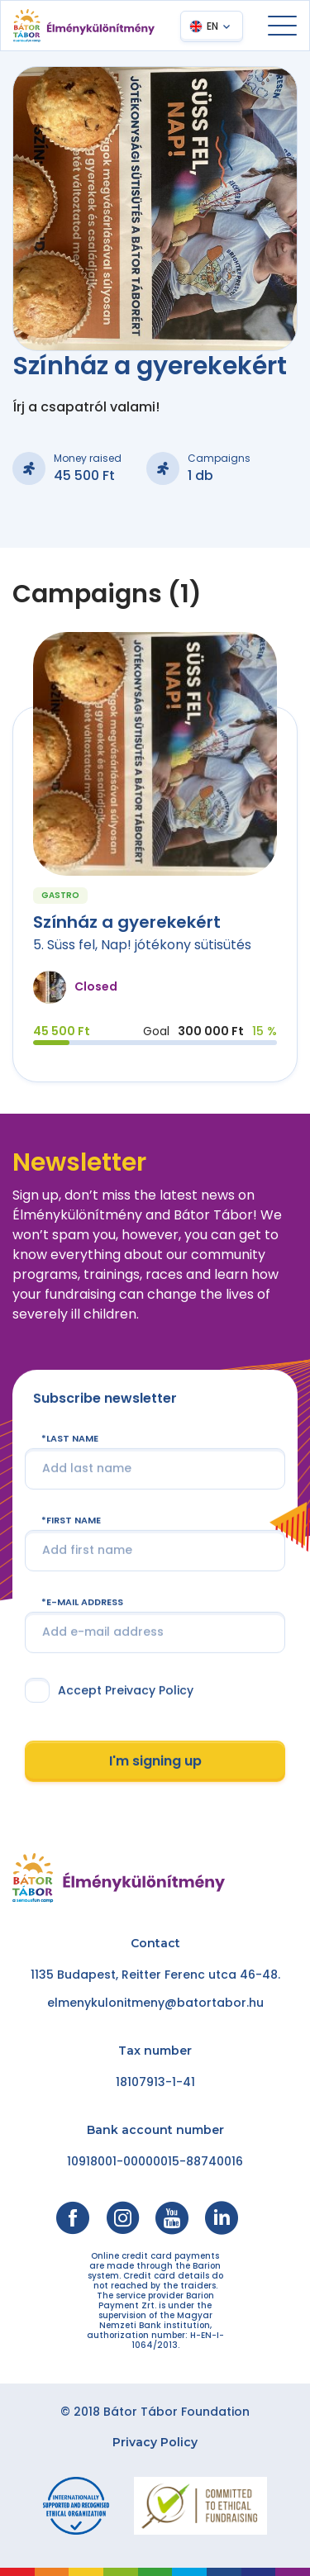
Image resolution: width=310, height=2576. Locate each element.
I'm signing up (155, 1760)
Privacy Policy (155, 2442)
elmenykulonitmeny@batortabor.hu (155, 2002)
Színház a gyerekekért (127, 922)
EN (212, 26)
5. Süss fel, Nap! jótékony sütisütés (142, 944)
